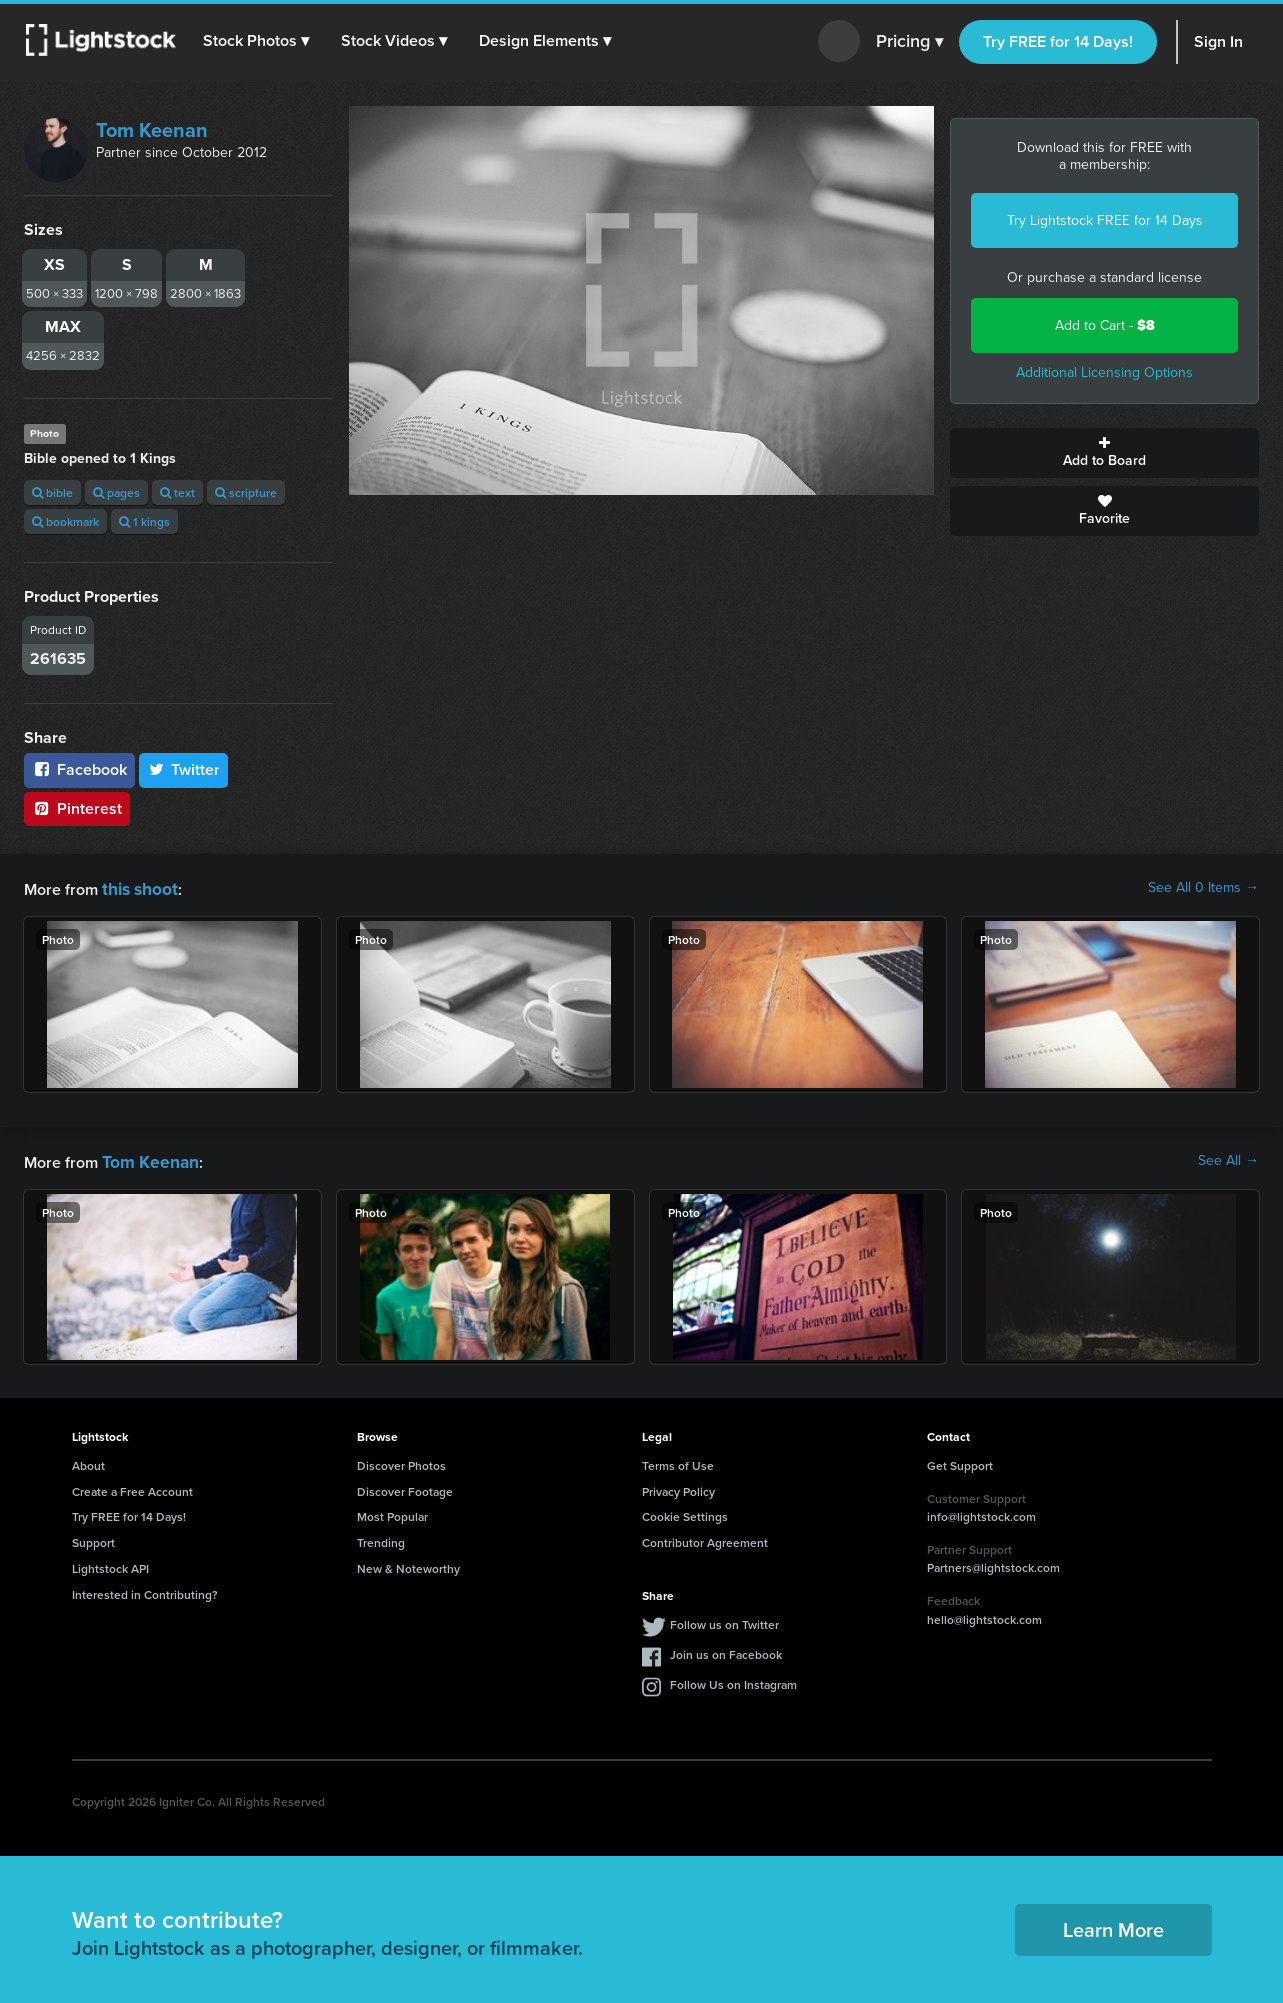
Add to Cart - (1105, 325)
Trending (381, 1538)
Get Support (960, 1461)
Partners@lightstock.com (993, 1563)
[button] (259, 41)
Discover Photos (401, 1461)
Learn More (1113, 1925)
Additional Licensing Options (1104, 372)
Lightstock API (110, 1564)
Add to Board (1104, 453)
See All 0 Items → (1203, 888)
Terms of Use (678, 1461)
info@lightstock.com (981, 1512)
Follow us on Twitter (724, 1620)
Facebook (79, 769)
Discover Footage (405, 1487)
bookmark (65, 521)
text (177, 492)
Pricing (909, 42)
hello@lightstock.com (984, 1615)
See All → (1228, 1159)
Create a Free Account (132, 1487)
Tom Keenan (152, 130)
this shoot (137, 887)
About (88, 1461)
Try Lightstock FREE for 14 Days (1105, 220)
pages (116, 492)
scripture (246, 492)
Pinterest (77, 808)
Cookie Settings (685, 1512)
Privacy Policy (678, 1487)
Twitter (184, 769)
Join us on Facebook (726, 1650)
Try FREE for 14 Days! (1058, 41)
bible (52, 492)
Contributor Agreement (705, 1538)
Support (93, 1538)
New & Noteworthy (408, 1564)
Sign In (1218, 41)
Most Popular (392, 1512)
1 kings (144, 521)
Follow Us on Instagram (733, 1680)
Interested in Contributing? (145, 1590)
